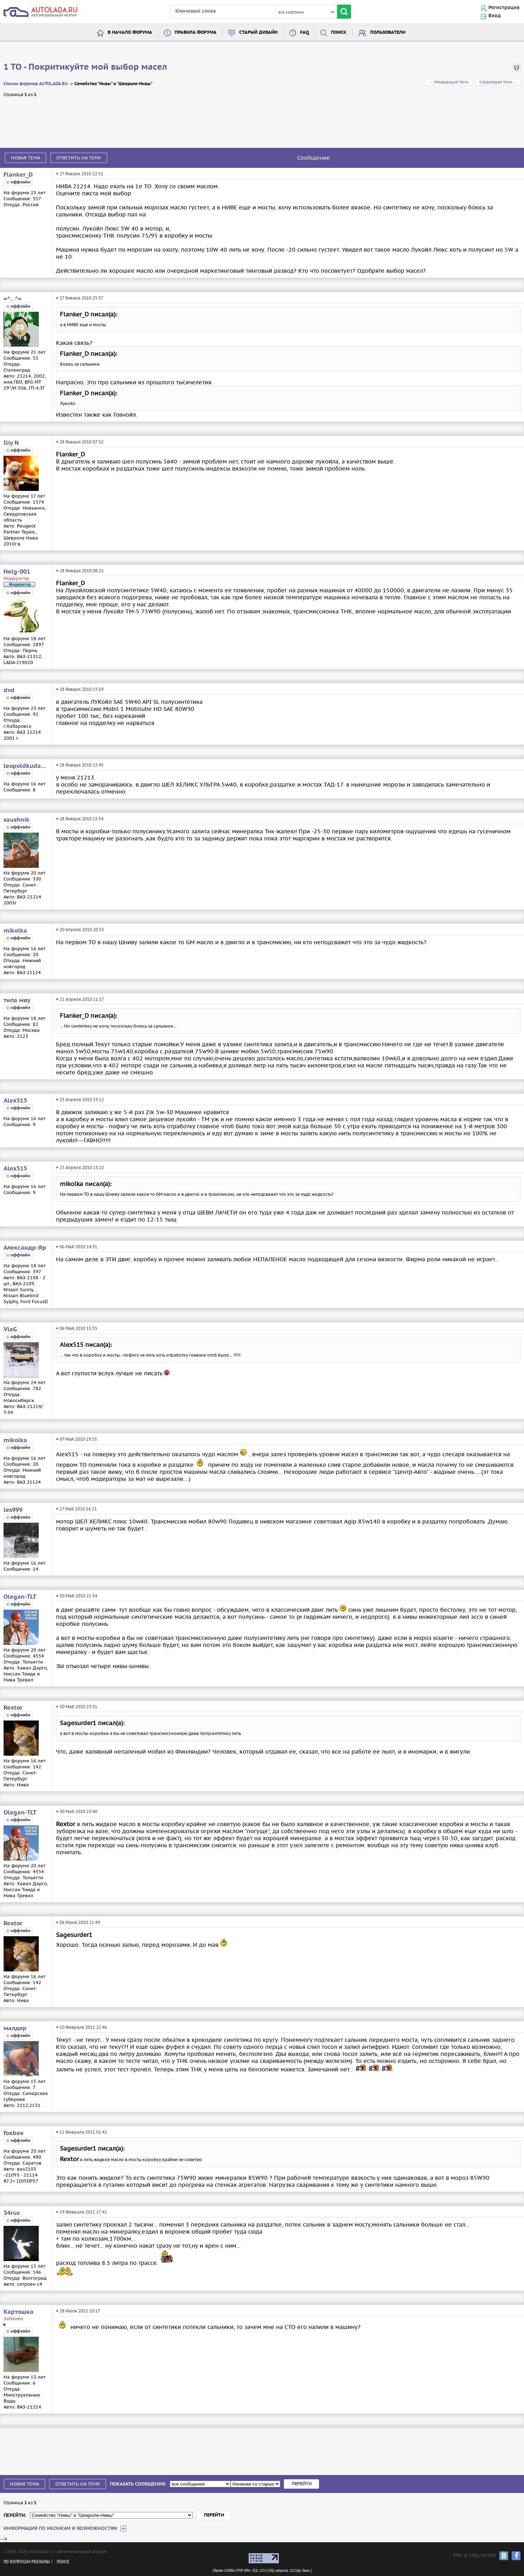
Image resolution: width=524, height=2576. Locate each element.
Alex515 (15, 1100)
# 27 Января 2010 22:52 (79, 173)
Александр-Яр (25, 1247)
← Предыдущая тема (448, 82)
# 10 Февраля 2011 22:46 (81, 2027)
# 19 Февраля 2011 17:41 (81, 2212)
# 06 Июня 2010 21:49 (78, 1922)
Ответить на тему (78, 158)
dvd (9, 690)
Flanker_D (18, 174)
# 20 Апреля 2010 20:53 (80, 929)
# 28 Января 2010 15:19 (80, 689)
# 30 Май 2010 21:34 (76, 1595)
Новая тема (25, 158)
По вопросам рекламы (27, 2562)
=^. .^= (12, 299)
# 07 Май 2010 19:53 (76, 1439)
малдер (15, 2028)
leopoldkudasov (26, 766)
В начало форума (130, 32)
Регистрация (503, 8)
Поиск (339, 32)
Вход (494, 16)
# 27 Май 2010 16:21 (76, 1508)
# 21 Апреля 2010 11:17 (80, 999)
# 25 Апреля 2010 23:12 (80, 1099)
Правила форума (196, 32)
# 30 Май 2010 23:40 (76, 1811)
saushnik (17, 819)
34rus (12, 2213)
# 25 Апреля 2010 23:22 (80, 1167)
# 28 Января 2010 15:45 (80, 765)
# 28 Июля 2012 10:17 (78, 2310)
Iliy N (11, 443)
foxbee (14, 2133)
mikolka (15, 930)
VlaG (10, 1329)
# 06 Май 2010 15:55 (76, 1328)
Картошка (18, 2312)
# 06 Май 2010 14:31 (76, 1246)
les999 (13, 1510)
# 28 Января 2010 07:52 (80, 441)
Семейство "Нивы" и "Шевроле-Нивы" (113, 84)
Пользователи (387, 32)
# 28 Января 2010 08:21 (80, 570)
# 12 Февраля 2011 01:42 (81, 2132)
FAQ (304, 32)
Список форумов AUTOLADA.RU (36, 84)
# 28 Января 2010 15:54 (80, 818)
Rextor (13, 1707)
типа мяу (17, 1000)
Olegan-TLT (20, 1596)
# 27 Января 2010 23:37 (79, 298)
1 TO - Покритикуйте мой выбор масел (85, 67)
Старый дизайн (258, 32)
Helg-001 (17, 571)
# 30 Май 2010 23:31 (76, 1706)
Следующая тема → (498, 82)
